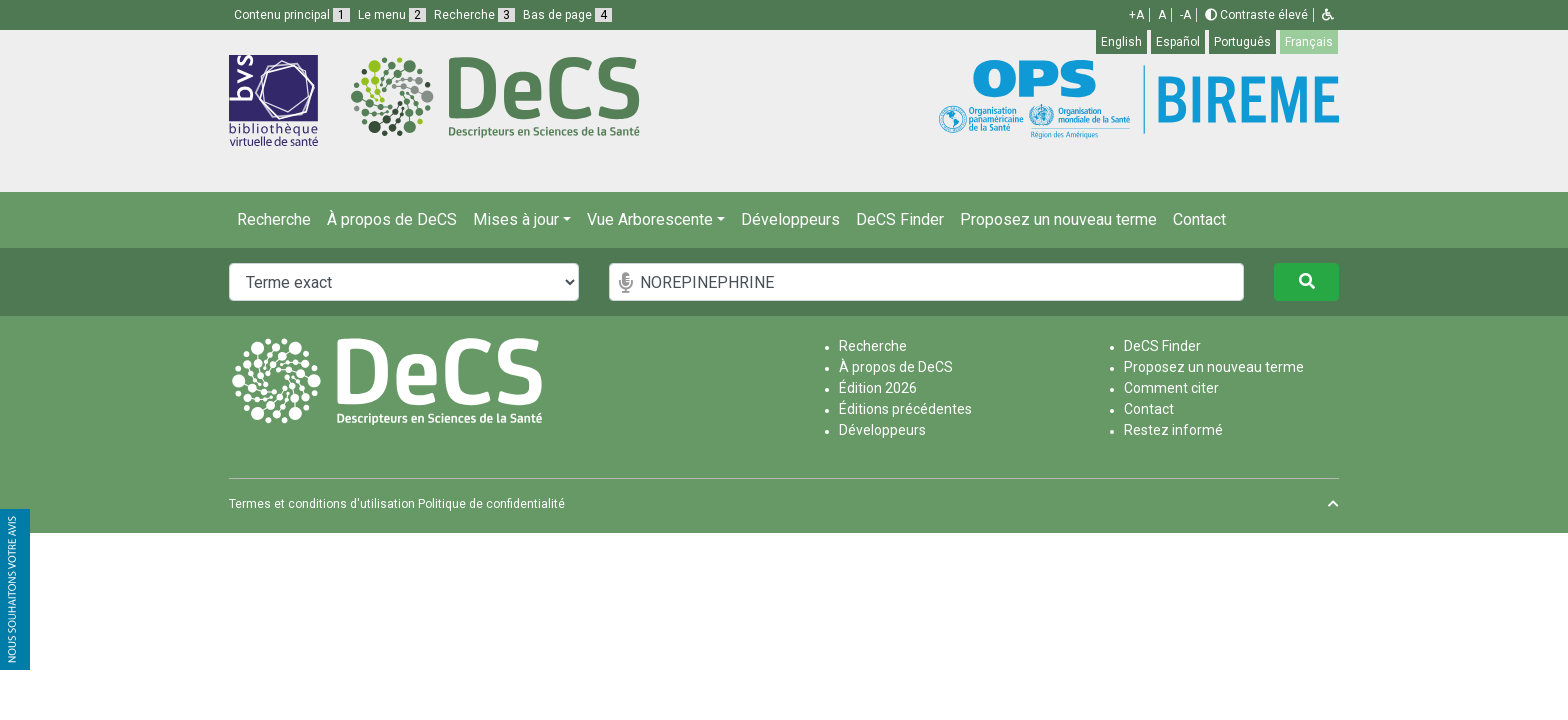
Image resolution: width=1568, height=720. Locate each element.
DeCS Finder (900, 219)
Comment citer (1171, 388)
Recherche (274, 219)
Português (1242, 42)
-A (1185, 15)
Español (1178, 42)
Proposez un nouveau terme (1058, 219)
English (1121, 42)
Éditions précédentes (905, 409)
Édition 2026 (878, 388)
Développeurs (790, 219)
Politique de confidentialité (491, 504)
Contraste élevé (1256, 15)
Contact (1199, 219)
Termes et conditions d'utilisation (322, 504)
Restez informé (1173, 430)
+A (1136, 15)
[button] (1328, 15)
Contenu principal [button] (292, 15)
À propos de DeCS (392, 219)
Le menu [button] (392, 15)
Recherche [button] (474, 15)
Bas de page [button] (567, 15)
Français (1309, 42)
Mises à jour (516, 219)
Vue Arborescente (650, 219)
